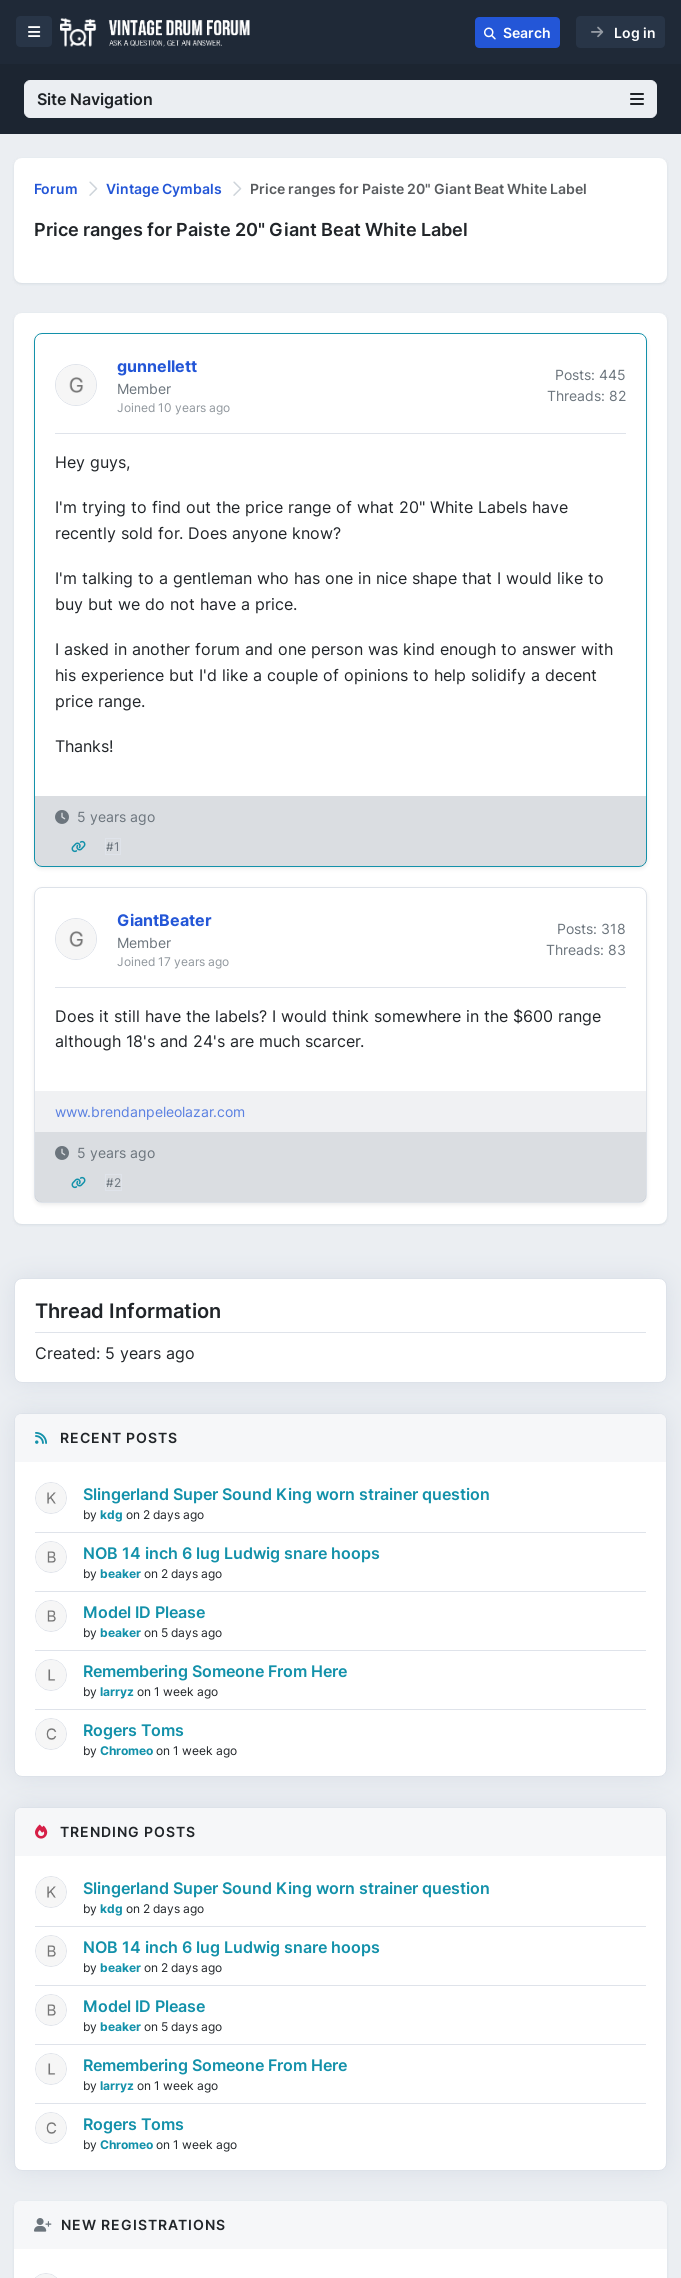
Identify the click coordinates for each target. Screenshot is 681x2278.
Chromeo (128, 1750)
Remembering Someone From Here (215, 1671)
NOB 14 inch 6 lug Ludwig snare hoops (231, 1553)
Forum (56, 188)
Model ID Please (144, 1612)
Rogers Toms (133, 1730)
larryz (118, 1691)
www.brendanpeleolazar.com (150, 1111)
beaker (122, 1573)
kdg (113, 1514)
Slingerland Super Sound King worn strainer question (286, 1494)
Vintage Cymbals (164, 188)
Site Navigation (340, 99)
